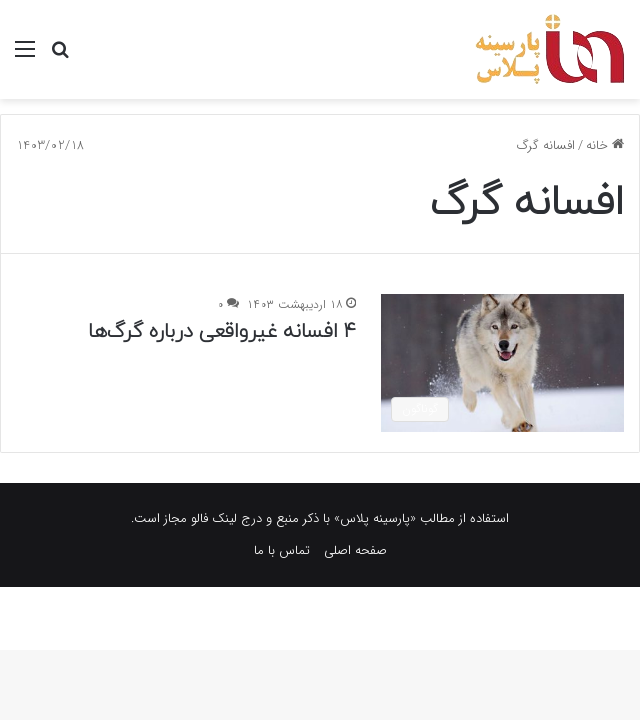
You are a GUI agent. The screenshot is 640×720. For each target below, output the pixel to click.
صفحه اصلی (355, 550)
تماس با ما (282, 550)
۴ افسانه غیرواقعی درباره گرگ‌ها (222, 332)
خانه (605, 145)
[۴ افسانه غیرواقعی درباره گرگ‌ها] (502, 362)
